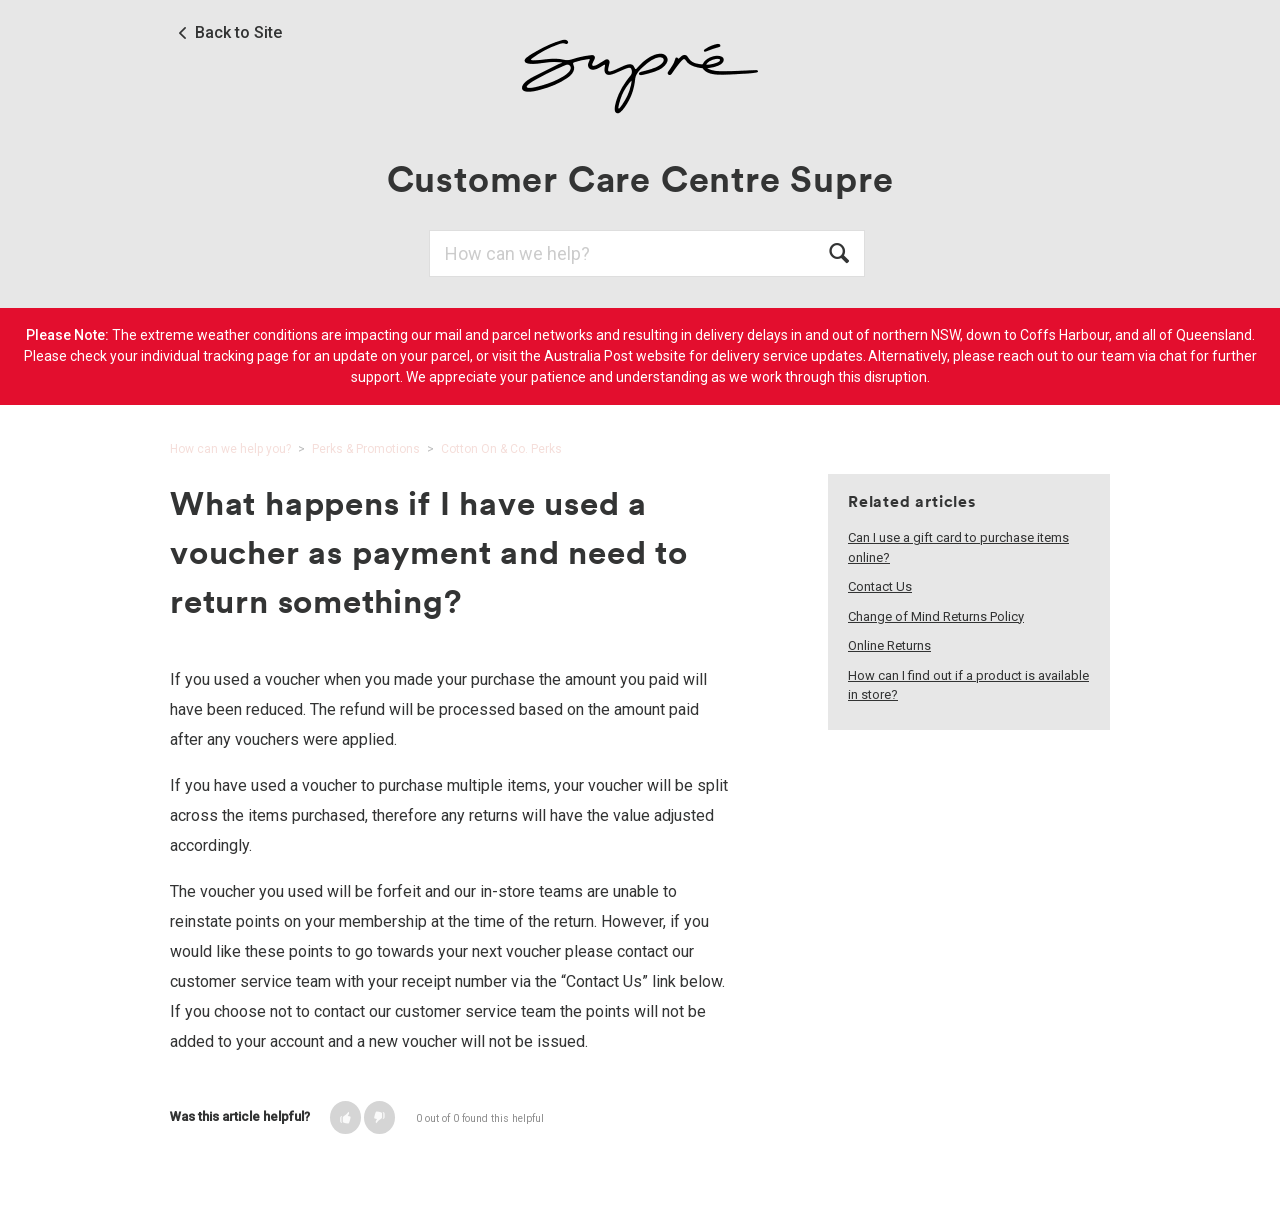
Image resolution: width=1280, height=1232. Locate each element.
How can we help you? (230, 449)
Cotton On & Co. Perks (501, 449)
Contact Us (880, 586)
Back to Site (238, 33)
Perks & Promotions (366, 449)
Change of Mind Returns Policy (936, 616)
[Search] (647, 253)
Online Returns (889, 645)
